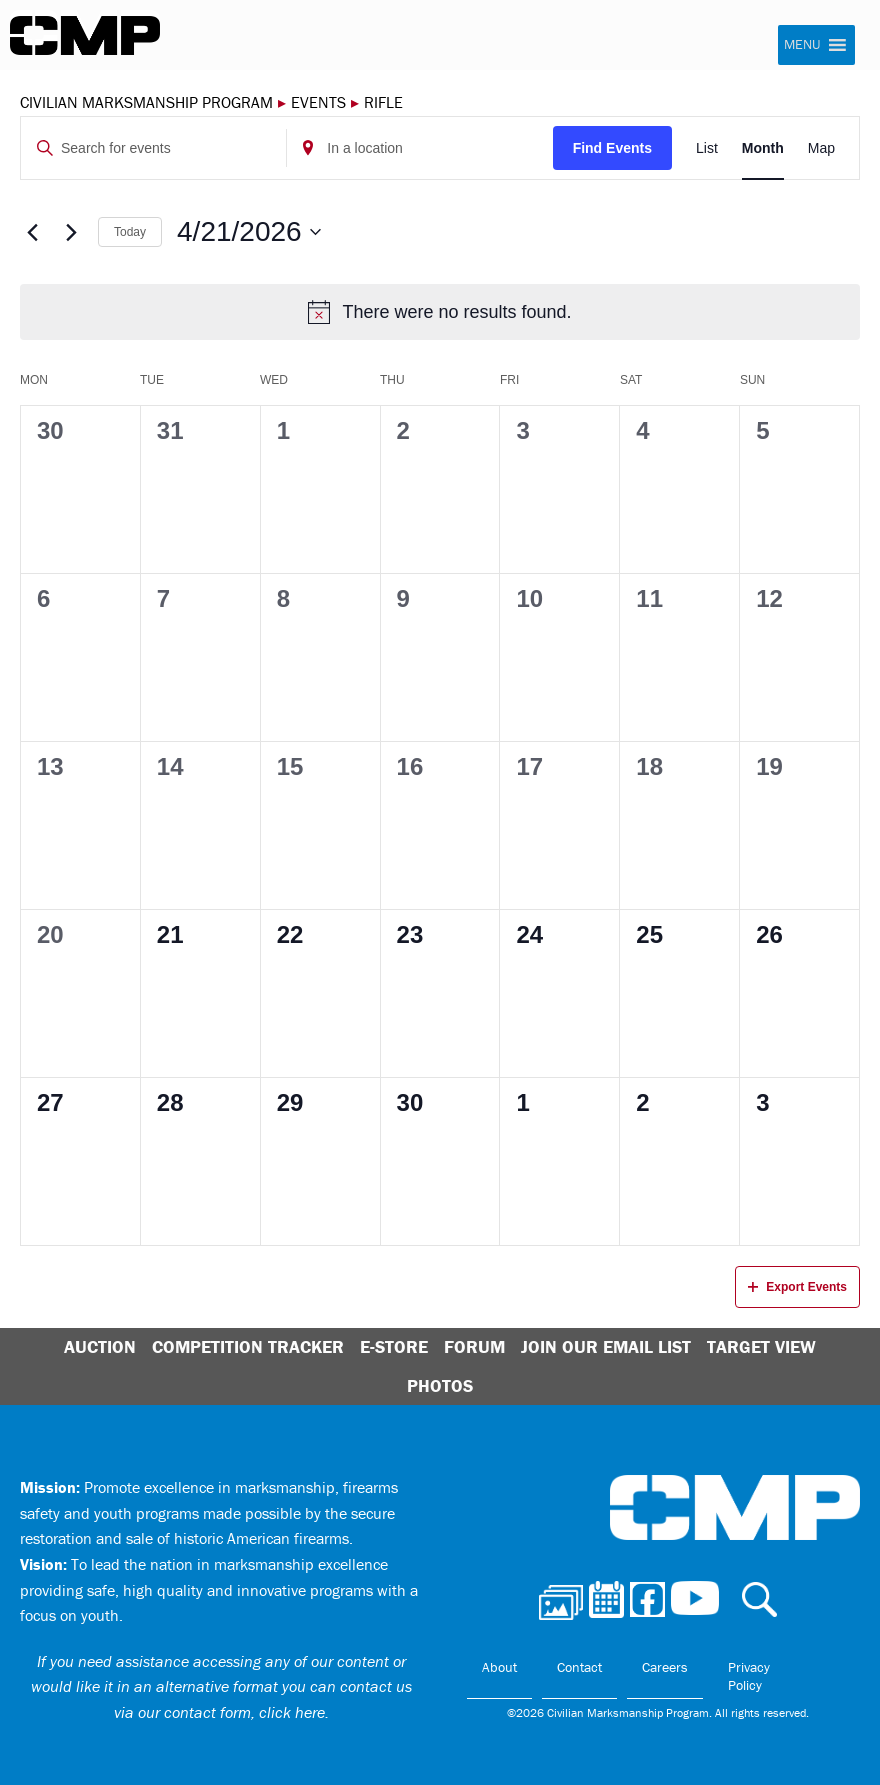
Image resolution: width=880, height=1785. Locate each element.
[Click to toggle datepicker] (249, 232)
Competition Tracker (248, 1346)
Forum (474, 1346)
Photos (440, 1385)
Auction (100, 1346)
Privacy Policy (749, 1676)
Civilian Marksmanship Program (85, 36)
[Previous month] (32, 232)
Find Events (612, 148)
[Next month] (71, 232)
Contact (579, 1667)
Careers (665, 1667)
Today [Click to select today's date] (130, 232)
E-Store (394, 1346)
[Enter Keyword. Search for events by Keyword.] (153, 148)
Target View (761, 1346)
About (499, 1667)
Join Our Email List (606, 1346)
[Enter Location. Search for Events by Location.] (419, 148)
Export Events (797, 1287)
